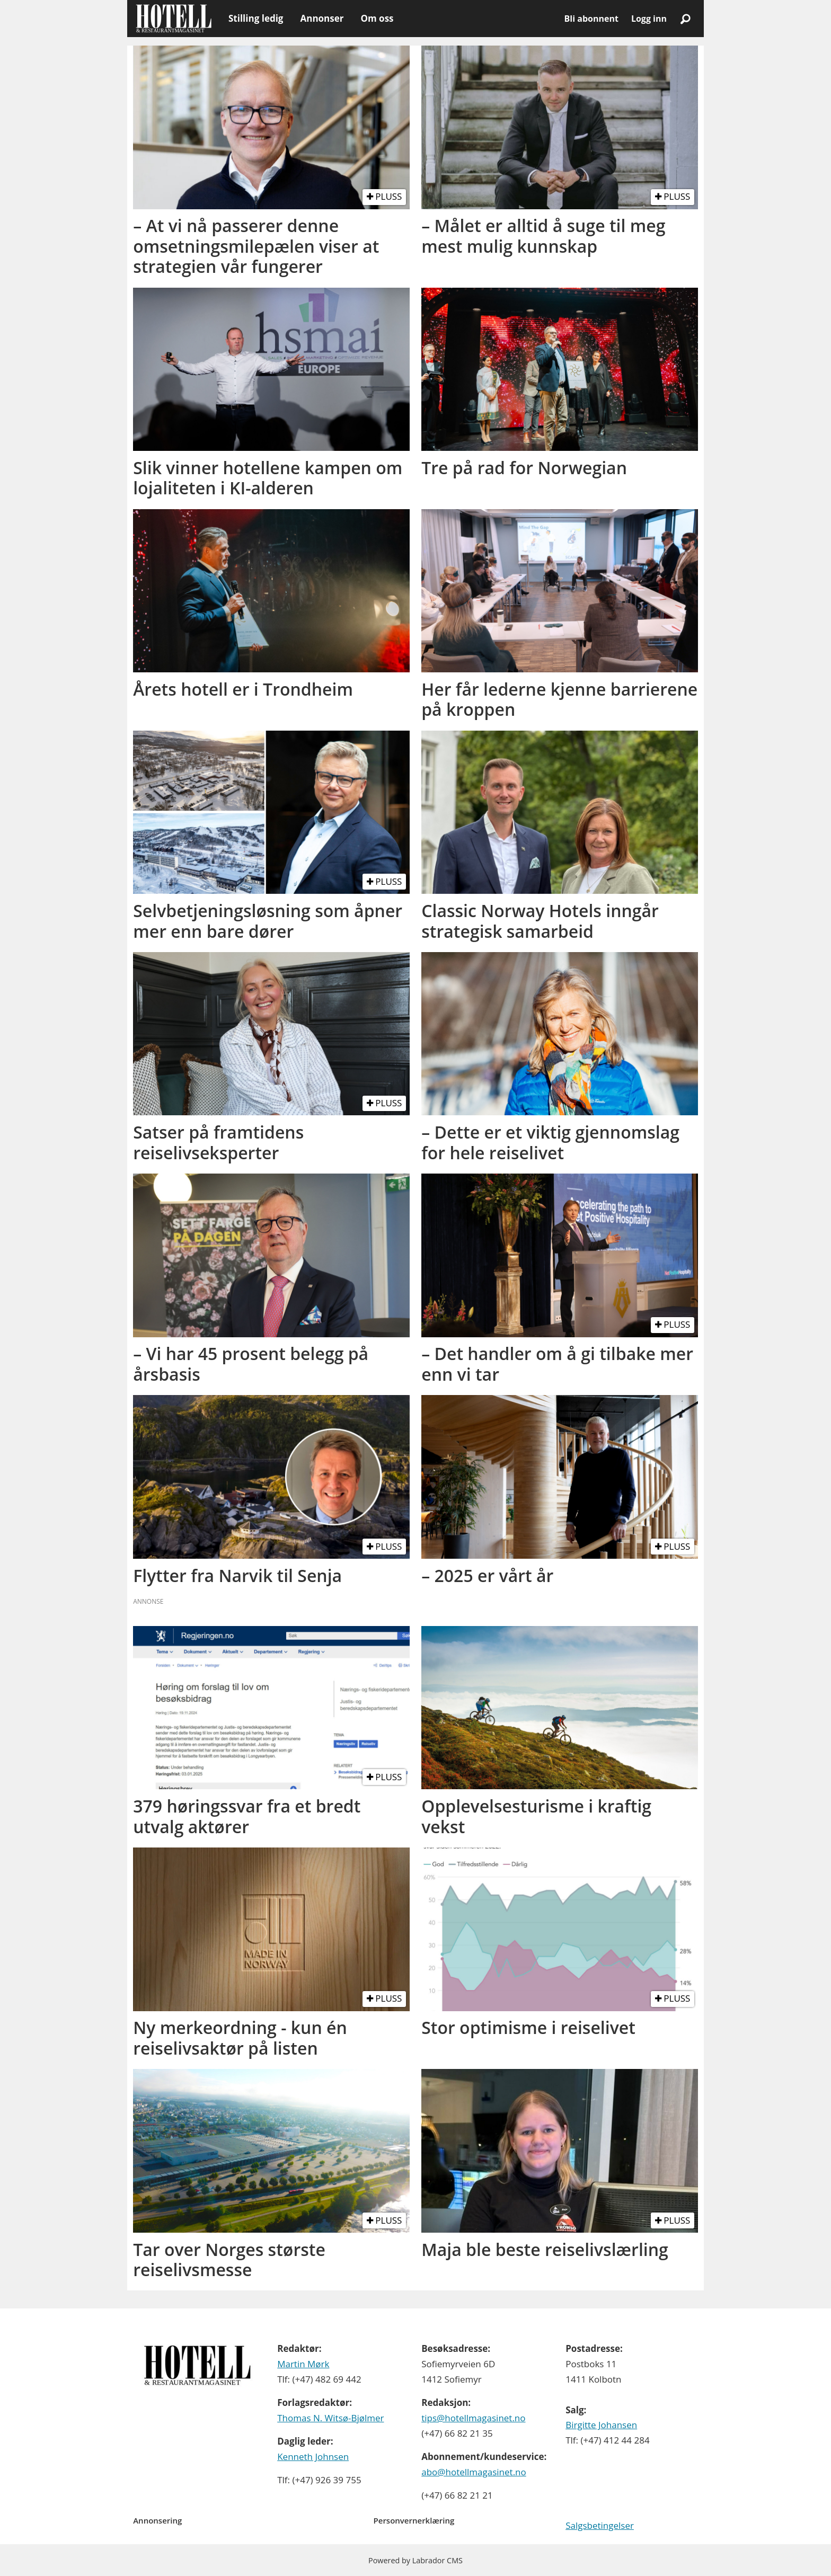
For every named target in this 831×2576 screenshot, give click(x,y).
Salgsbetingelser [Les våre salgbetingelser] (599, 2525)
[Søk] (685, 18)
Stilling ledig (255, 18)
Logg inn (649, 18)
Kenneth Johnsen (313, 2456)
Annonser (321, 18)
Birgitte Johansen (601, 2425)
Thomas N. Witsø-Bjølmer (330, 2418)
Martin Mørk (303, 2364)
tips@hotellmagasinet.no (473, 2418)
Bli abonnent (591, 18)
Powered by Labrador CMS (415, 2560)
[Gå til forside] (173, 18)
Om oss (376, 18)
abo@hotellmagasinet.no (473, 2472)
